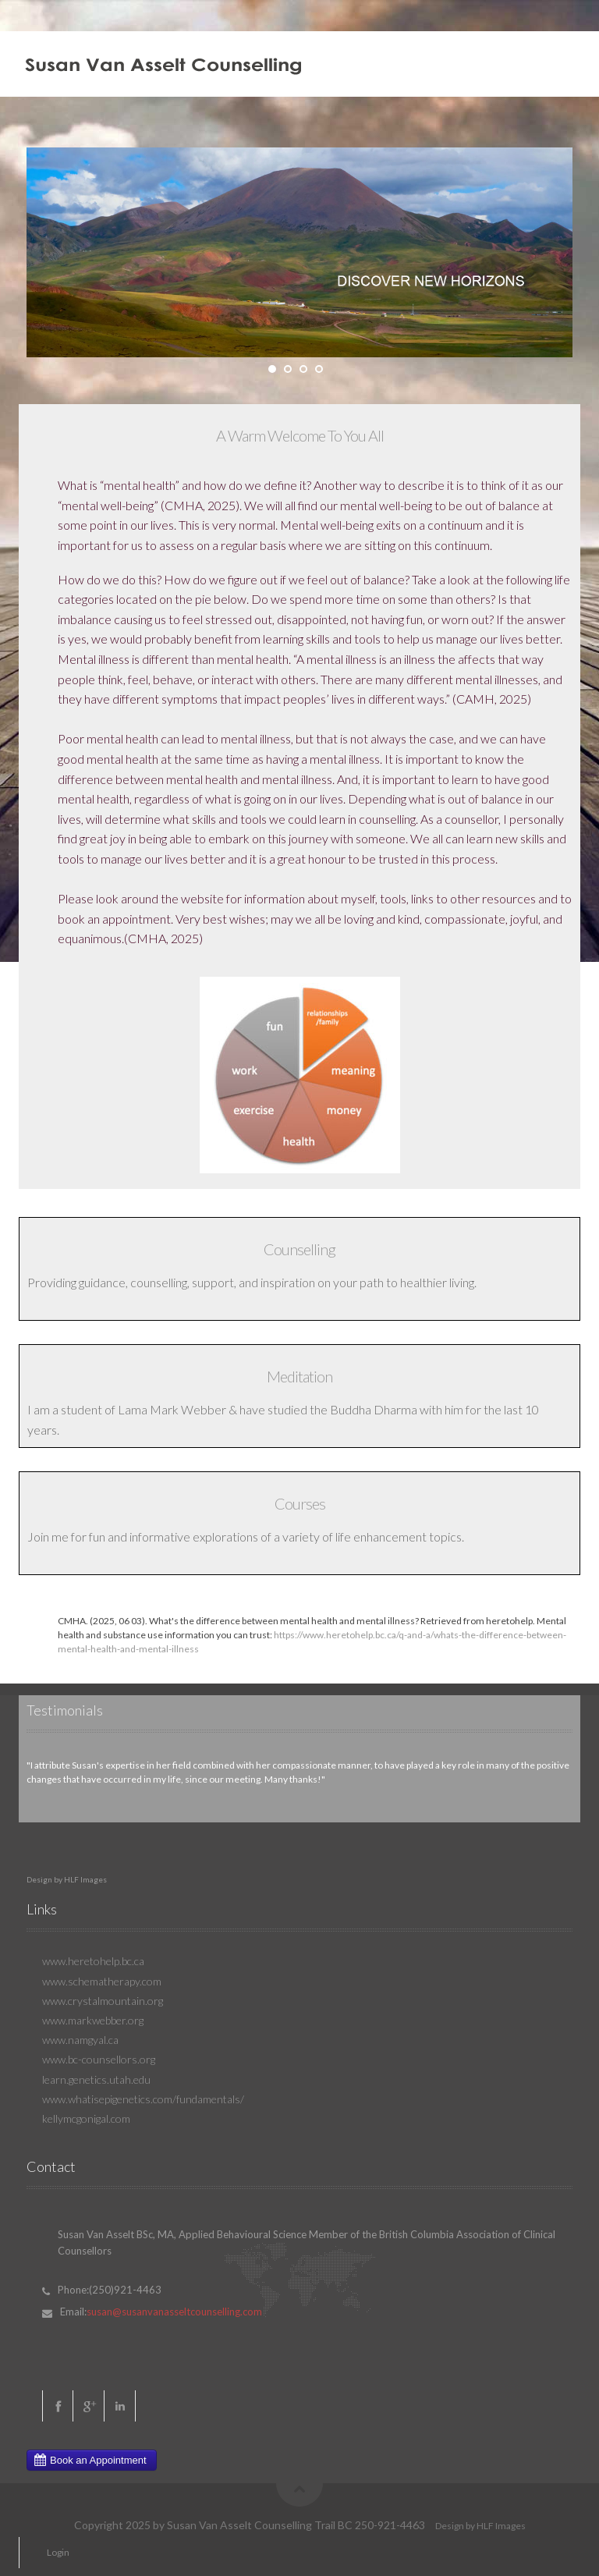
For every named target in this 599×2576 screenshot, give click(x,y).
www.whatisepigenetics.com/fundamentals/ (143, 2099)
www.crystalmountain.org (102, 2000)
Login (58, 2552)
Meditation (299, 1376)
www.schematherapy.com (101, 1981)
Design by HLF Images (67, 1879)
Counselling (299, 1249)
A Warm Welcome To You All (300, 435)
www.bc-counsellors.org (98, 2059)
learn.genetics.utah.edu (96, 2079)
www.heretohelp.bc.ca (93, 1960)
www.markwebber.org (93, 2020)
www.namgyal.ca (80, 2039)
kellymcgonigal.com (86, 2118)
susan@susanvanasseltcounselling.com (174, 2311)
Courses (300, 1503)
